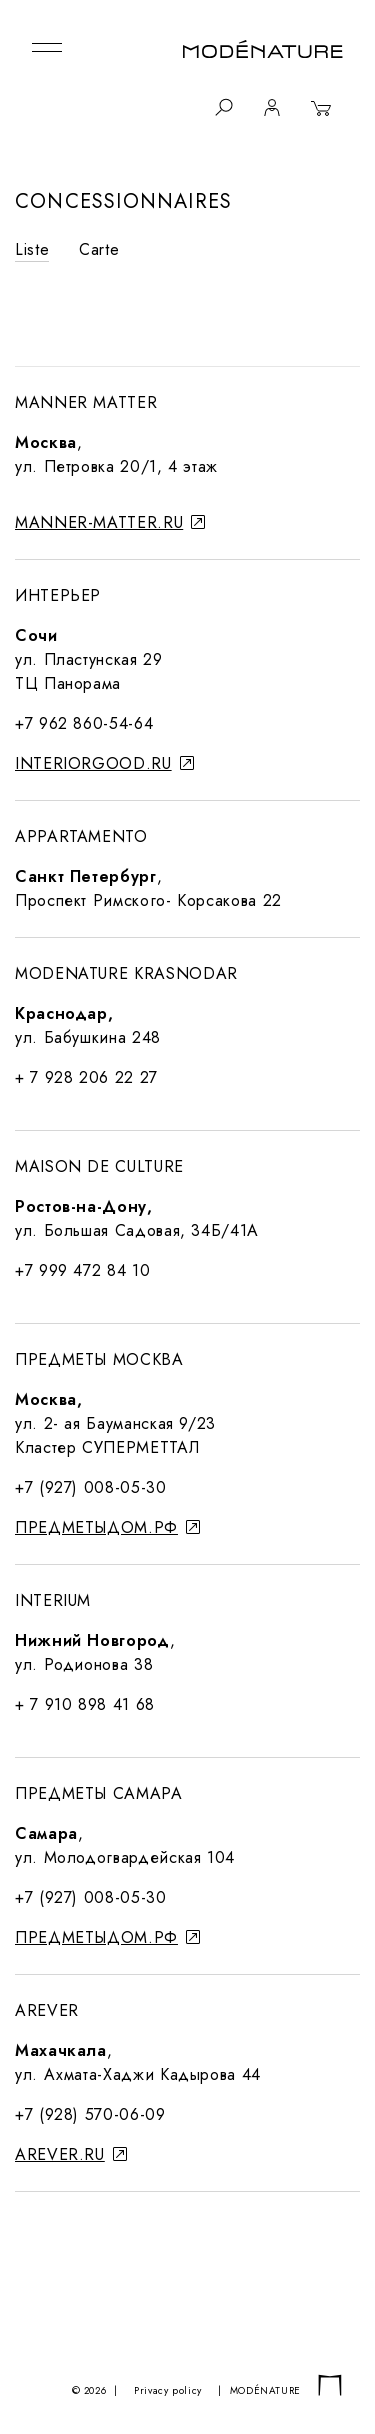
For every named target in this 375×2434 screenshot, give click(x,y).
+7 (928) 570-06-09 (90, 2114)
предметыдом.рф (108, 1527)
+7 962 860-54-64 (84, 723)
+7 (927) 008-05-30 (91, 1487)
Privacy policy (168, 2390)
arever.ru (71, 2154)
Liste (32, 249)
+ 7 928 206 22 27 (86, 1077)
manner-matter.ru (110, 522)
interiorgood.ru (104, 763)
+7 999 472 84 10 (82, 1270)
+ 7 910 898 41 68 (85, 1704)
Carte (99, 249)
